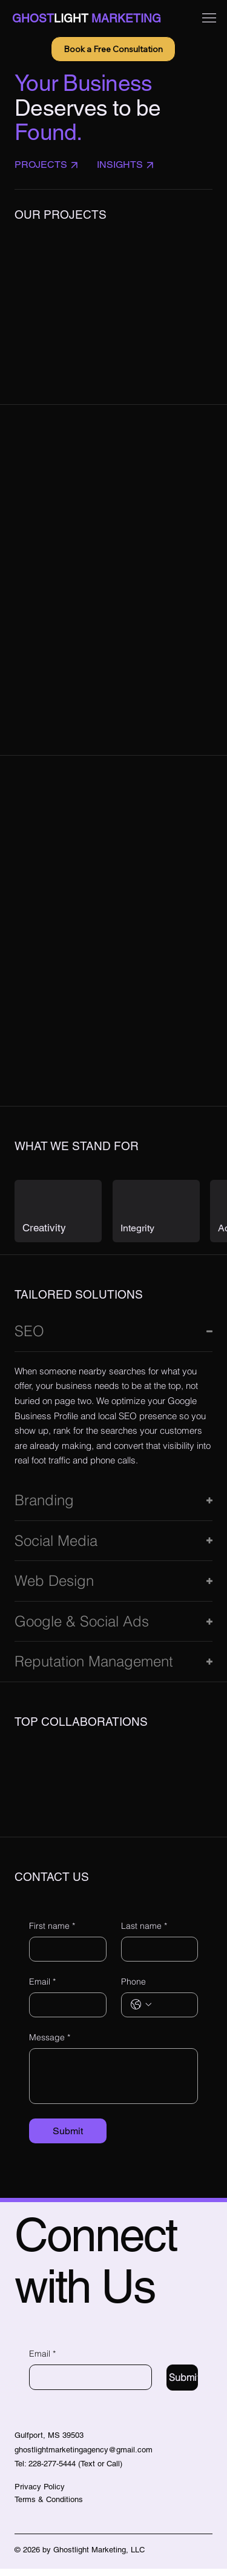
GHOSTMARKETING (86, 18)
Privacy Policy (40, 2493)
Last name (144, 1933)
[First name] (64, 1956)
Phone (133, 1988)
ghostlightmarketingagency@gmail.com (84, 2456)
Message (49, 2045)
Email (42, 1989)
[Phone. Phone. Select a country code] (141, 2012)
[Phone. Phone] (171, 2011)
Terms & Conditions (49, 2506)
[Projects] (53, 165)
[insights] (134, 165)
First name (52, 1933)
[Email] (64, 2011)
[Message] (113, 2083)
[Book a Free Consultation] (113, 49)
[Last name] (156, 1956)
